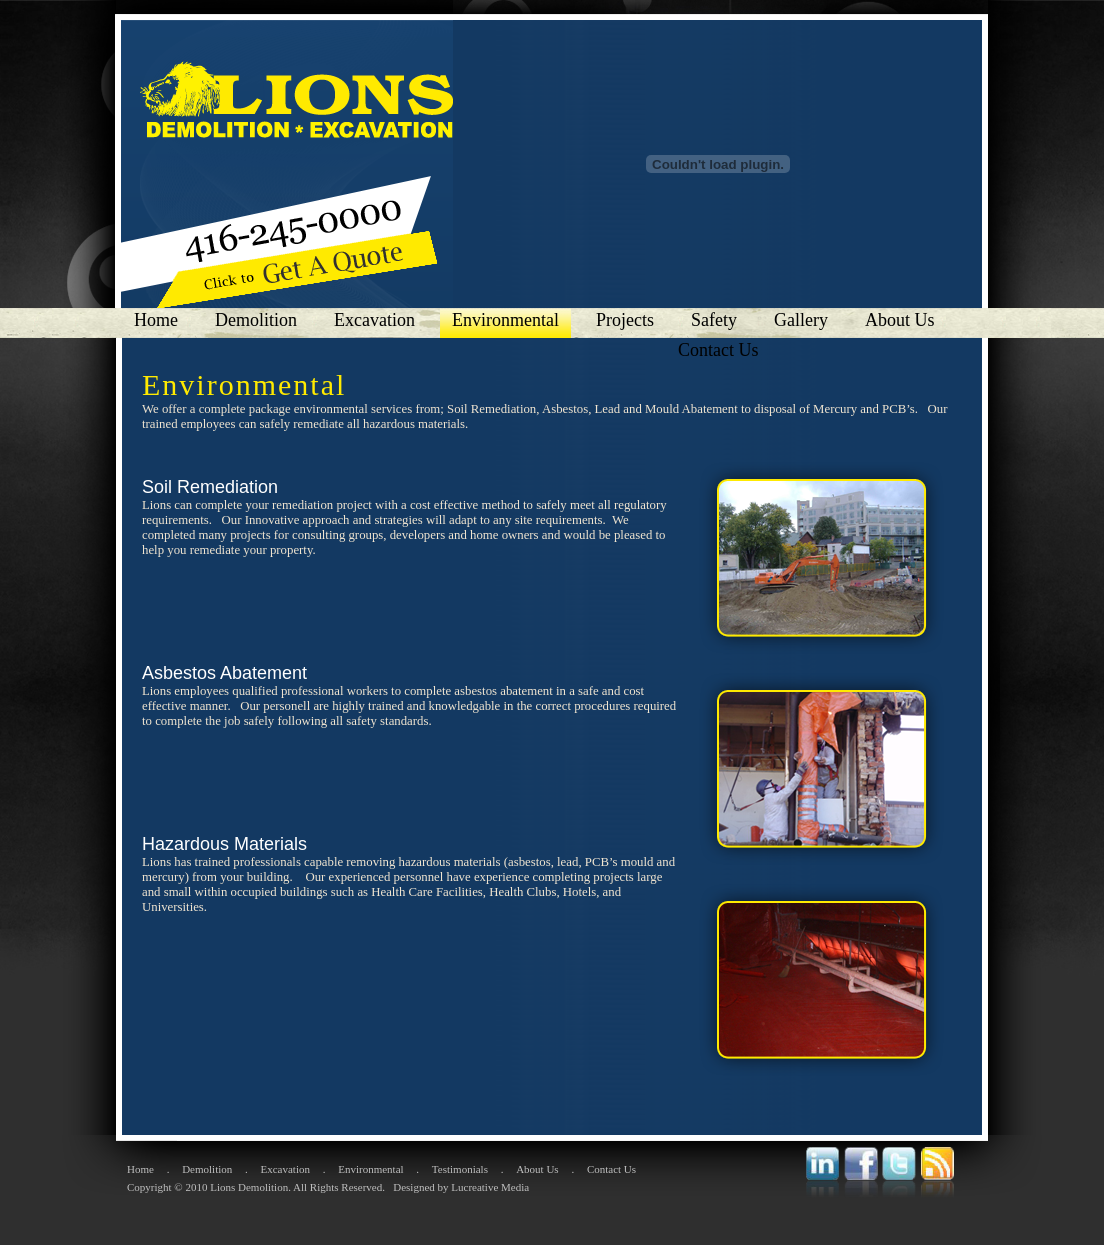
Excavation (374, 320)
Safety (714, 320)
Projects (625, 320)
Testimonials (460, 1169)
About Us (900, 320)
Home (156, 320)
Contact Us (720, 350)
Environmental (505, 320)
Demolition (256, 320)
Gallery (801, 320)
